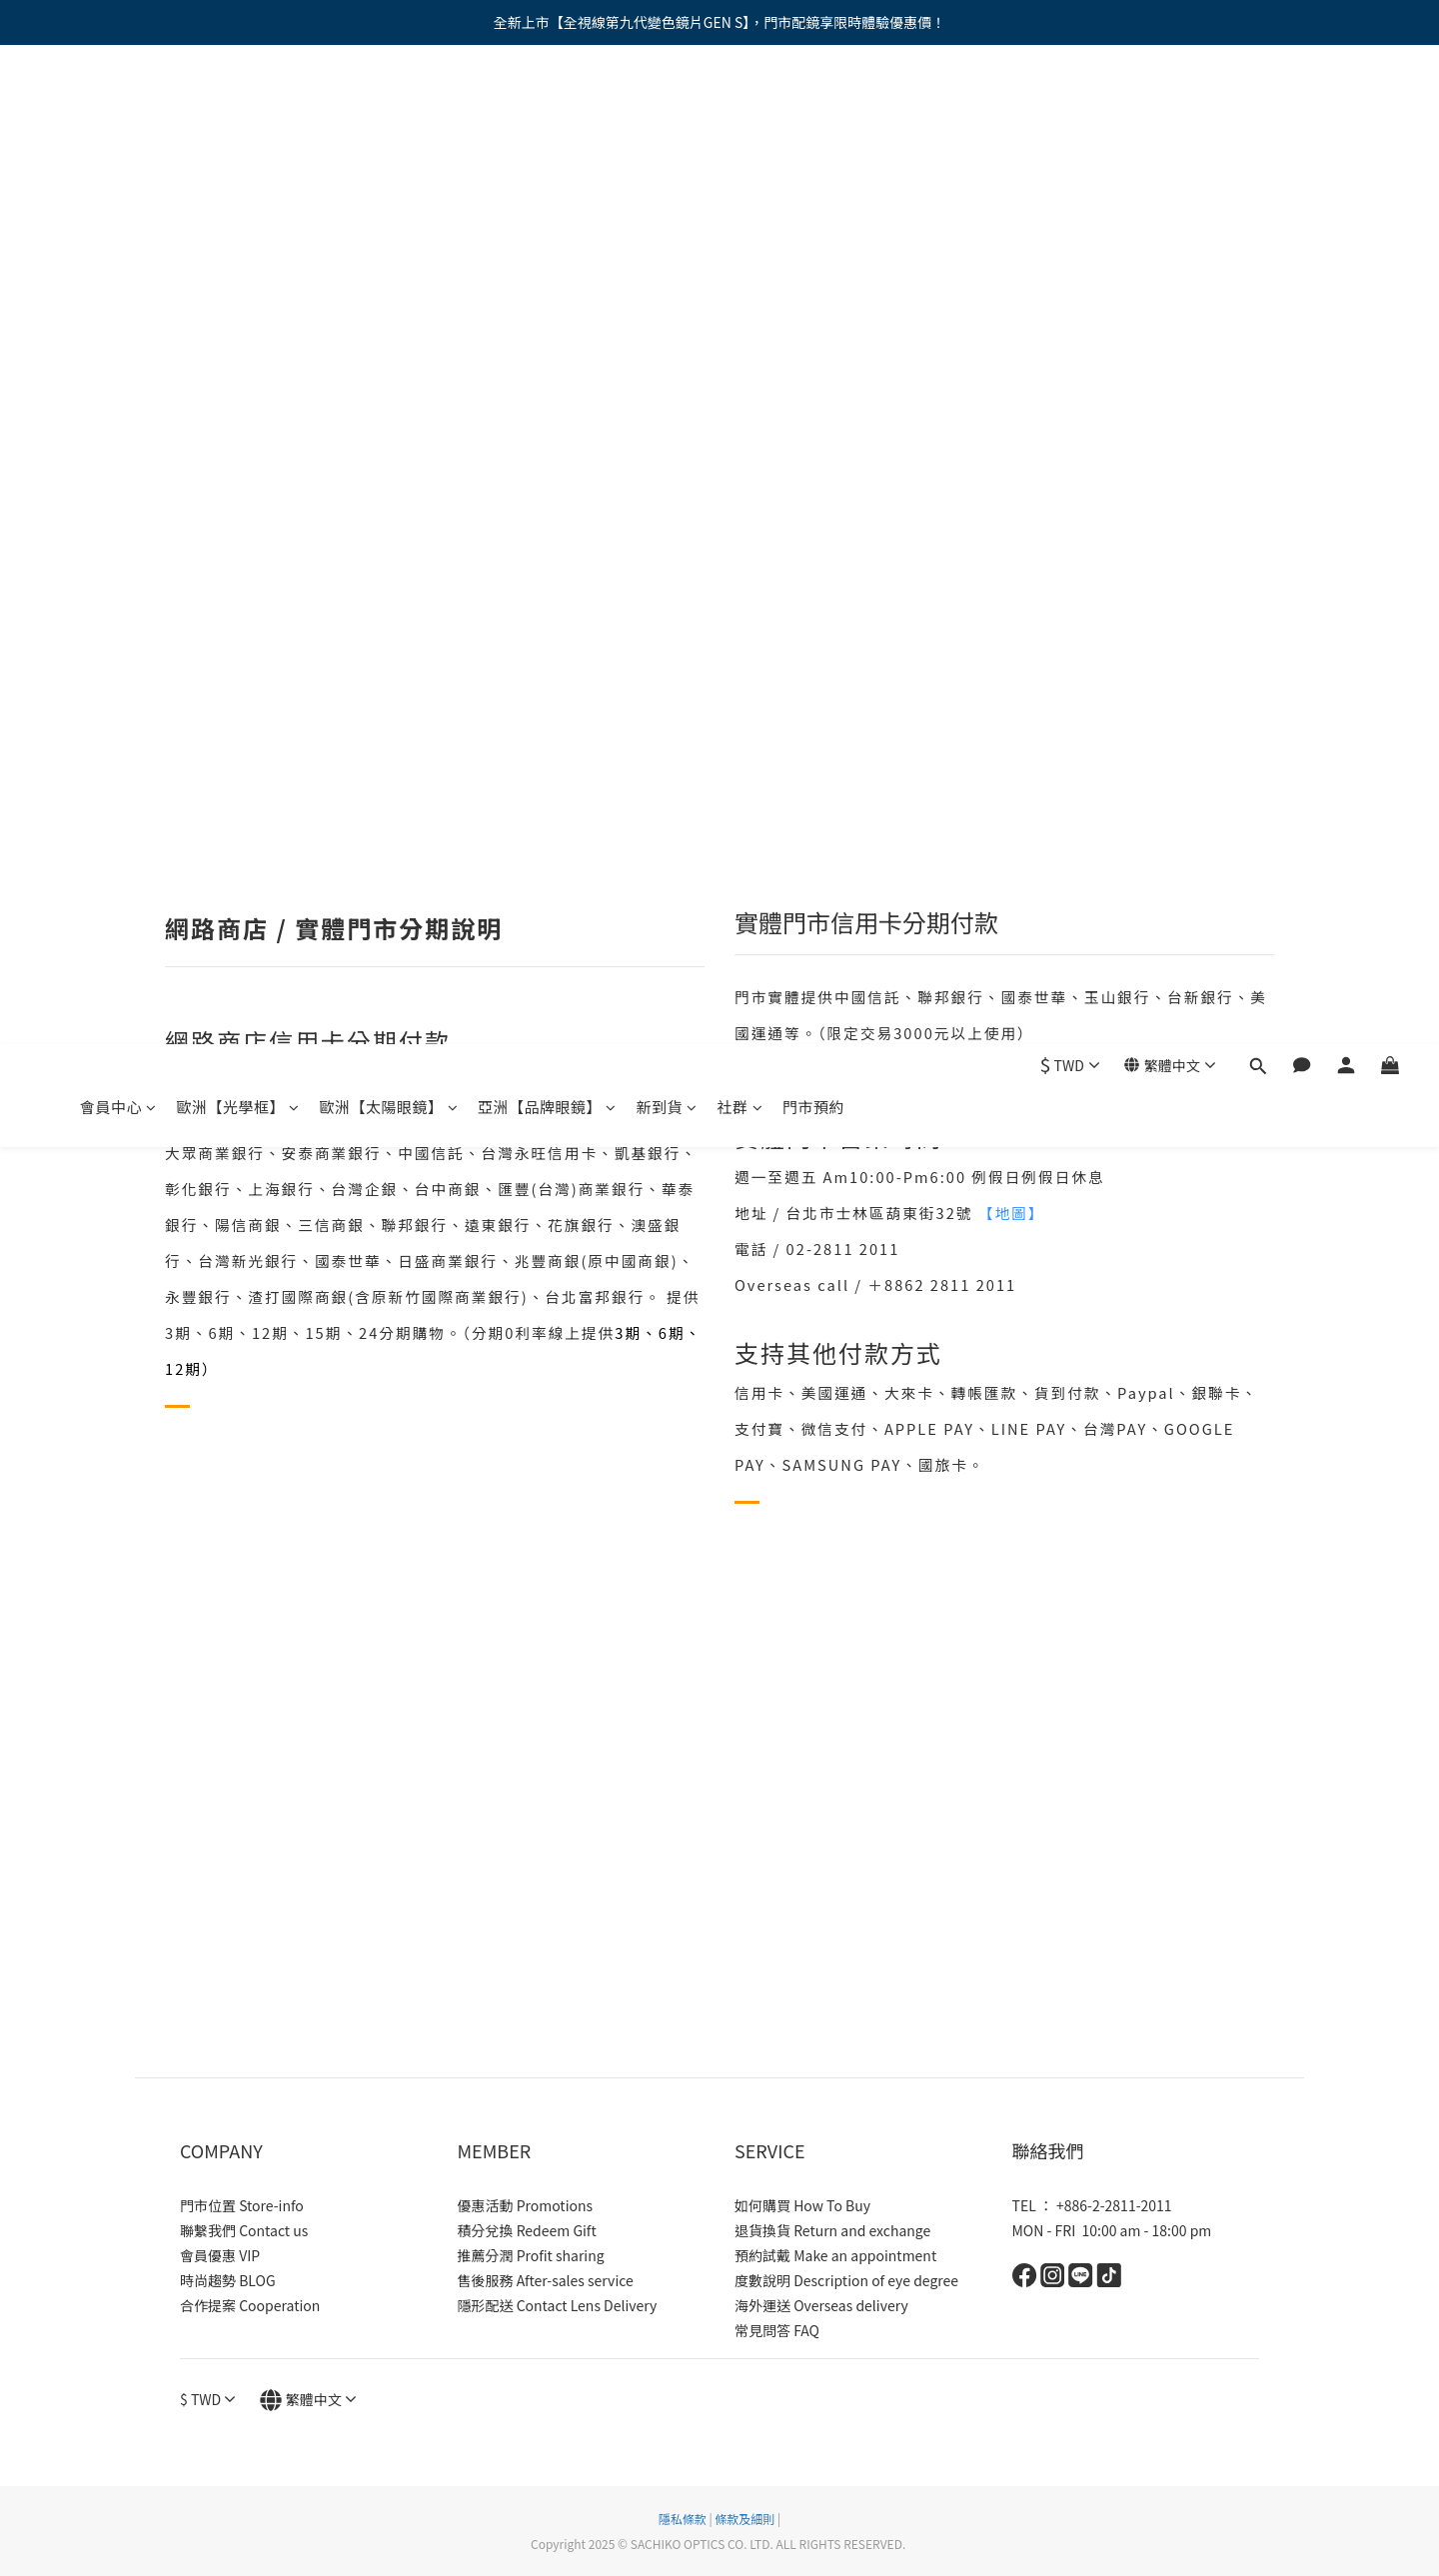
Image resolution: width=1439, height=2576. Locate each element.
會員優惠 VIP (220, 2255)
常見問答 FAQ (776, 2330)
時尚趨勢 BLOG (228, 2280)
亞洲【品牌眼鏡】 (547, 107)
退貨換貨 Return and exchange (832, 2230)
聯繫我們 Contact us (244, 2230)
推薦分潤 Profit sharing (531, 2255)
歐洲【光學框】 (238, 107)
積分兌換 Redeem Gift (527, 2230)
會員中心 (118, 107)
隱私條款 (683, 2518)
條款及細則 (744, 2518)
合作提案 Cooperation (250, 2305)
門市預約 (813, 107)
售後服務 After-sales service (546, 2280)
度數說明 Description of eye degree (846, 2280)
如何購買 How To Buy (802, 2205)
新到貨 (667, 107)
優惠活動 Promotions (526, 2205)
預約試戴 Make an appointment (835, 2255)
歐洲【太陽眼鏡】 (389, 107)
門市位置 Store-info (242, 2205)
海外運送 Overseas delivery (821, 2305)
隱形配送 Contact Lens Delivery (558, 2305)
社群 (740, 107)
